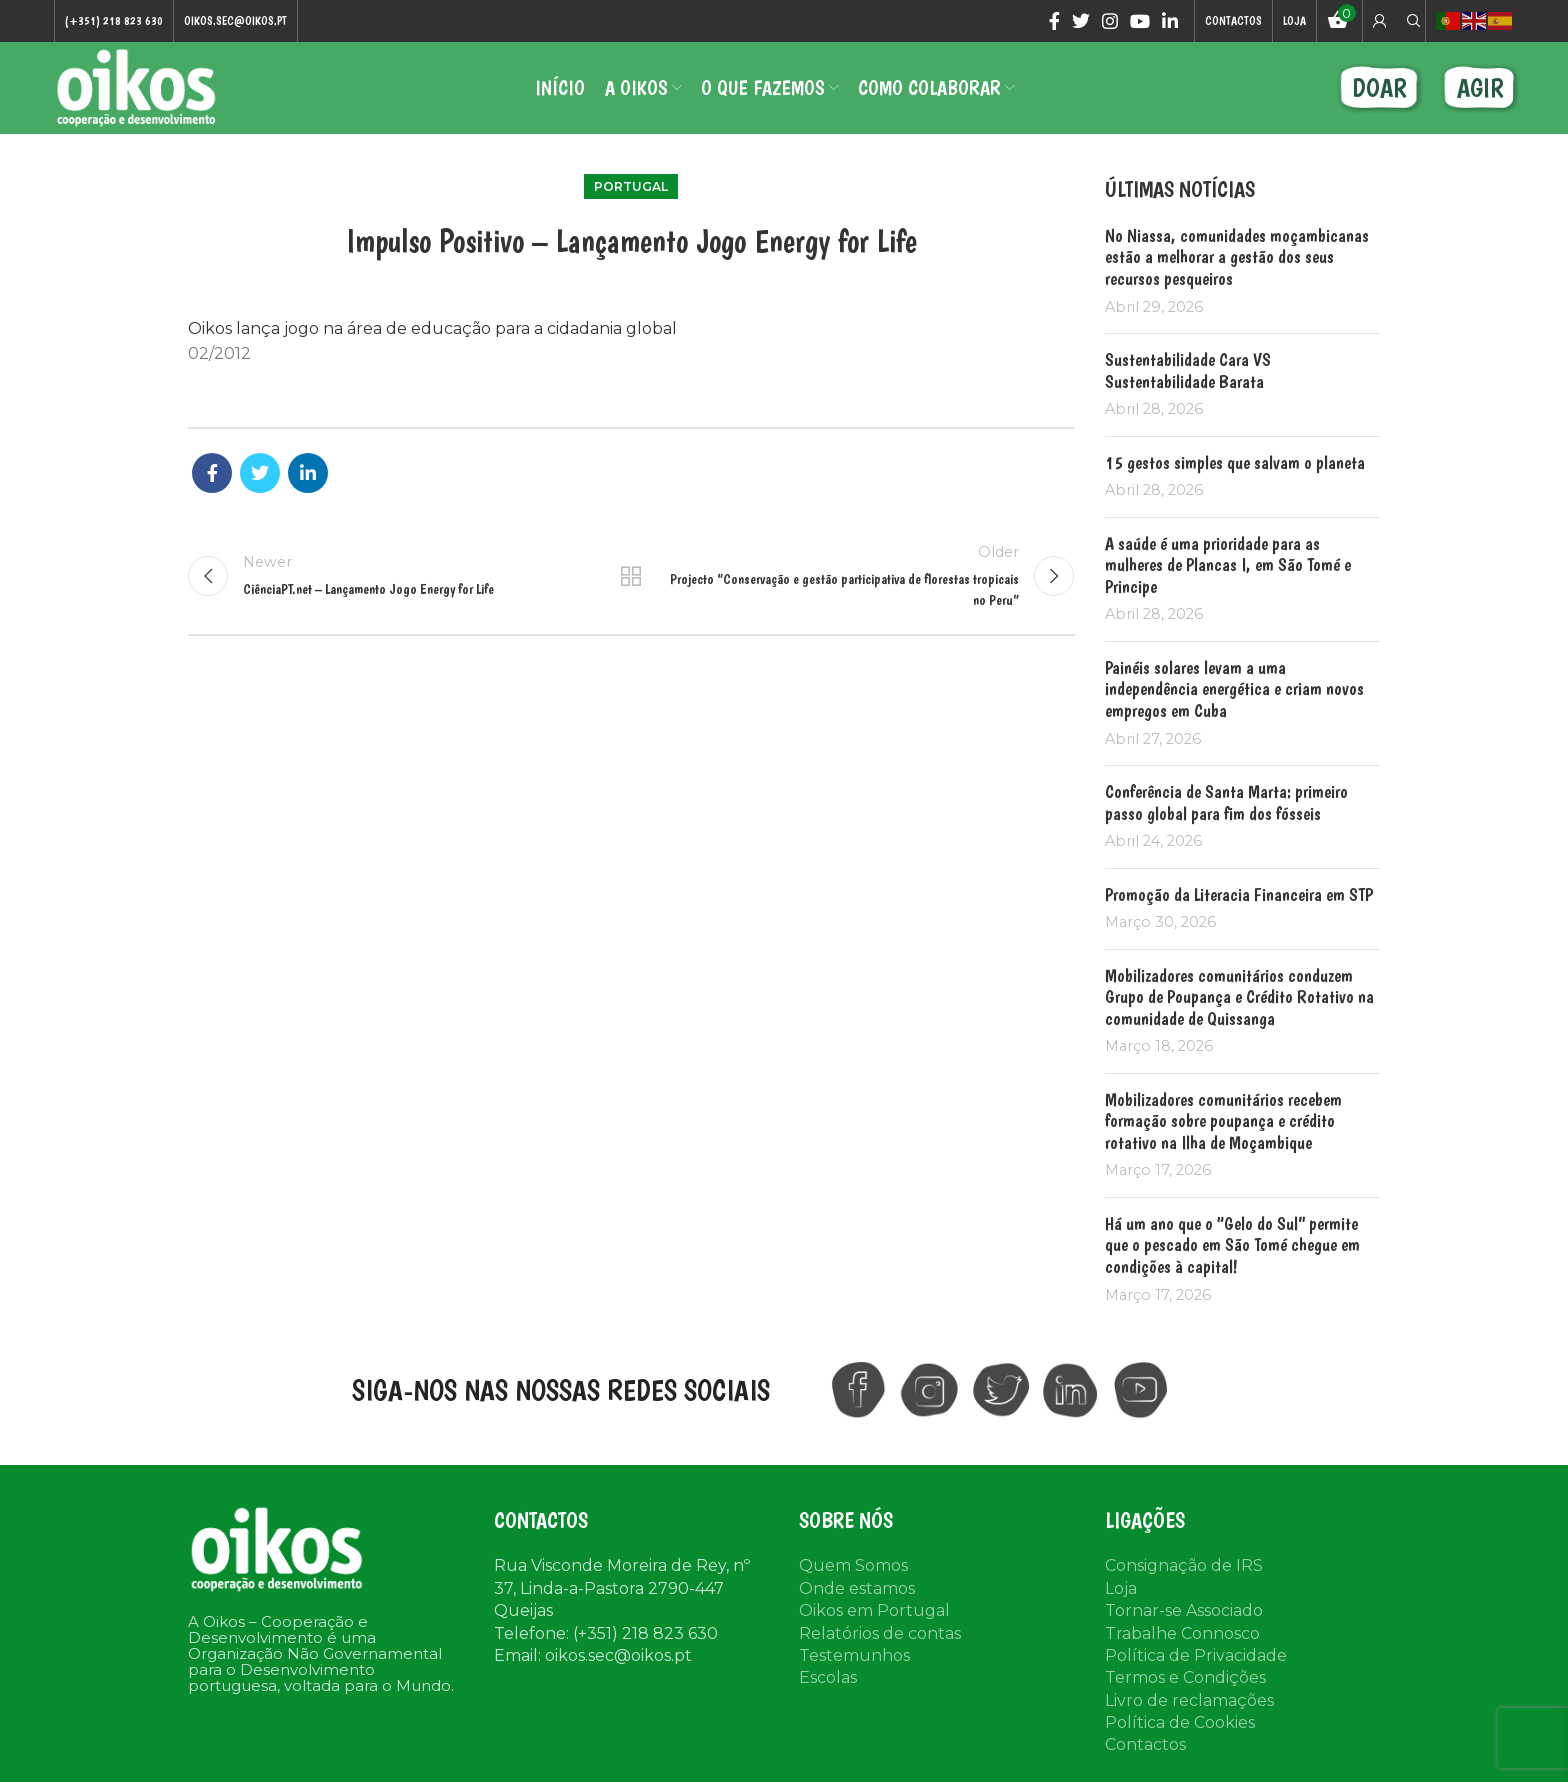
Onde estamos (857, 1591)
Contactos (1145, 1747)
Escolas (828, 1680)
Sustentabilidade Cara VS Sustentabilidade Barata (1188, 373)
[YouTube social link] (1140, 21)
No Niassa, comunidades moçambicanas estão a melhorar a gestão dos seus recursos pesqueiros (1237, 260)
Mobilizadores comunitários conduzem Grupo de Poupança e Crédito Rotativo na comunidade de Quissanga (1239, 999)
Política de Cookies (1180, 1725)
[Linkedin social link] (1170, 21)
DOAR (1379, 89)
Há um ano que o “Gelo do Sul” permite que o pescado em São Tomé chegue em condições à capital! (1232, 1248)
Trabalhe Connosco (1182, 1635)
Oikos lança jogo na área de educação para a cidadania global (432, 331)
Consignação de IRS (1184, 1568)
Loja (1121, 1591)
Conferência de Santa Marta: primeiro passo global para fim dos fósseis (1226, 805)
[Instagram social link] (1110, 21)
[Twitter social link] (1081, 21)
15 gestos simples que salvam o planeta (1235, 465)
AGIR (1480, 89)
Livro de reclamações (1189, 1703)
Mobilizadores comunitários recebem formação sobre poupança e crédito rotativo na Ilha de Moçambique (1223, 1124)
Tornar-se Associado (1184, 1613)
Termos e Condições (1185, 1680)
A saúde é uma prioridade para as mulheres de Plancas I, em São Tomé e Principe (1228, 568)
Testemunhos (854, 1658)
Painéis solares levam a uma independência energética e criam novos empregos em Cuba (1234, 692)
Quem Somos (853, 1568)
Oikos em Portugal (874, 1613)
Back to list (631, 579)
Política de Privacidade (1196, 1658)
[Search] (1411, 21)
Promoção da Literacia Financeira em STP (1239, 896)
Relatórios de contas (880, 1635)
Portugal (631, 189)
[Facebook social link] (1054, 21)
